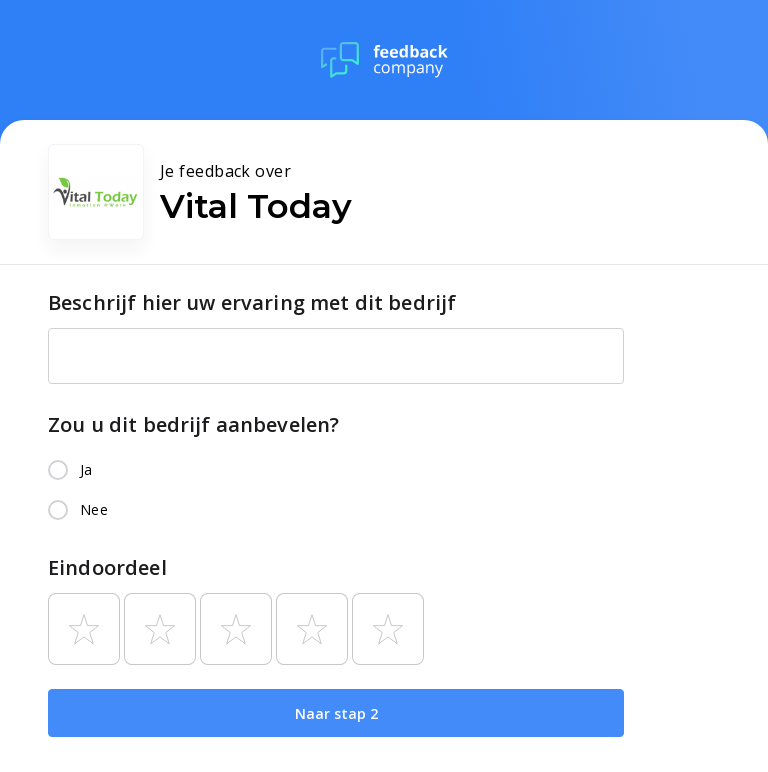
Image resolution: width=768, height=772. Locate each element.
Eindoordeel (107, 567)
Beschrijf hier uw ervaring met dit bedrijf (252, 302)
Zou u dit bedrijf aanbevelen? (193, 424)
